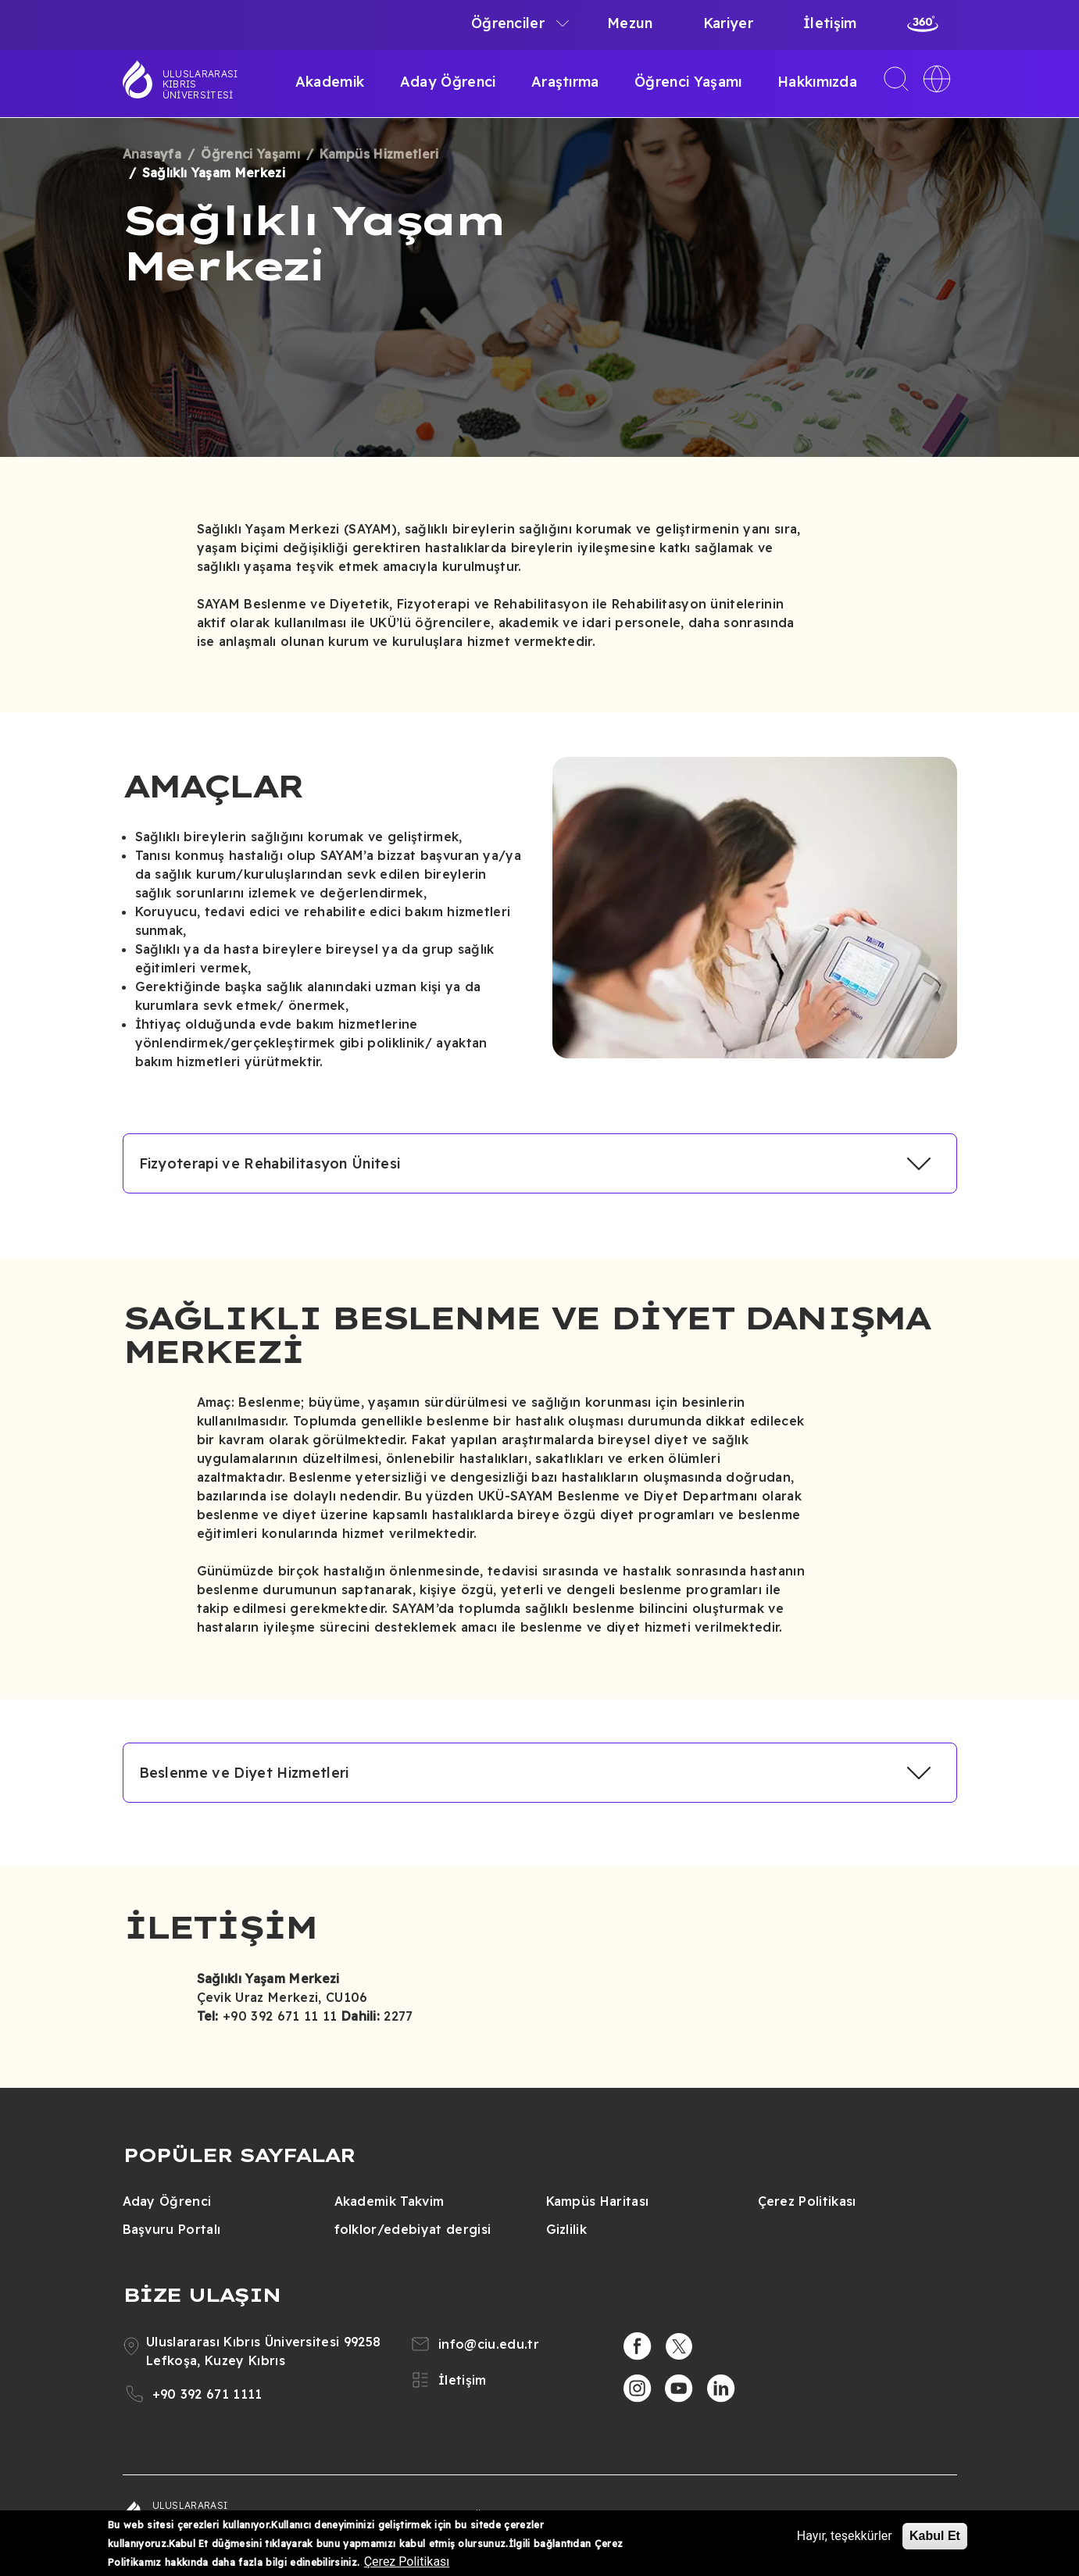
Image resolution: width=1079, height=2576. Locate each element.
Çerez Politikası (807, 2201)
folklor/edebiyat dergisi (412, 2229)
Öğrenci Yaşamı (687, 82)
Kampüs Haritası (597, 2201)
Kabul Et (934, 2535)
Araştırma (565, 82)
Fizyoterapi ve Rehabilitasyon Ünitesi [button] (270, 1163)
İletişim (830, 23)
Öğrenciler (508, 23)
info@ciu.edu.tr (488, 2344)
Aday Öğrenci (448, 82)
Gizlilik (567, 2229)
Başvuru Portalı (172, 2229)
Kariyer (728, 23)
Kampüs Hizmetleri (379, 154)
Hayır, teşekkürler (844, 2535)
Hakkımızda (817, 82)
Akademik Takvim (389, 2201)
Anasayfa (152, 154)
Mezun (630, 23)
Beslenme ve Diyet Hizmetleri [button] (244, 1773)
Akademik (330, 82)
